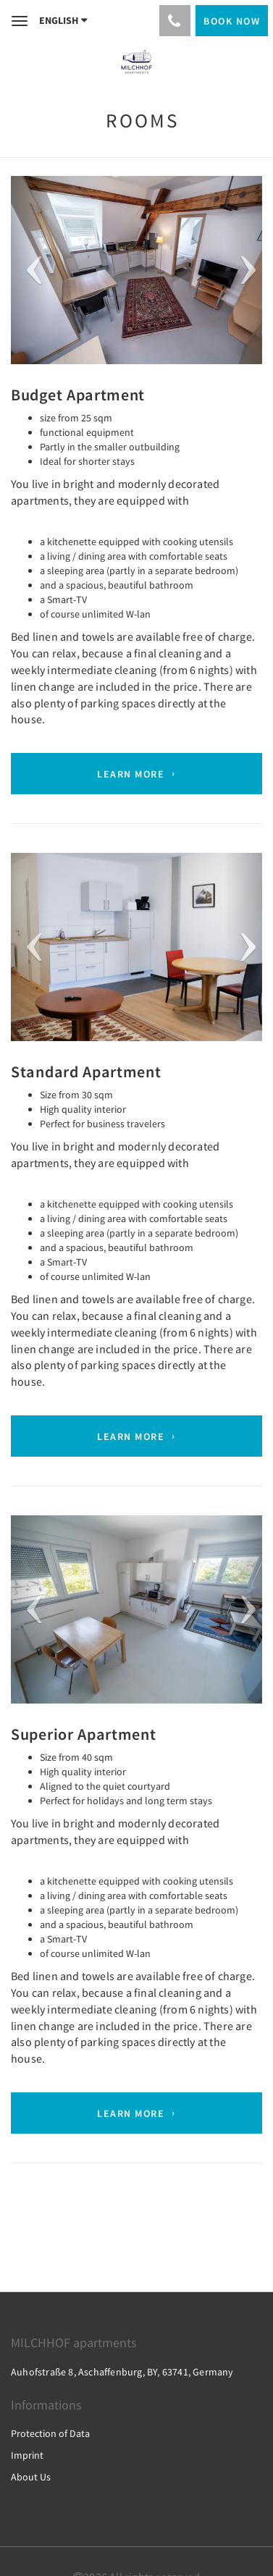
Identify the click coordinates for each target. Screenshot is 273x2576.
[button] (30, 270)
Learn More (130, 773)
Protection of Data (50, 2433)
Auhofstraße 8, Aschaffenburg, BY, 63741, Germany (122, 2371)
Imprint (27, 2455)
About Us (31, 2476)
